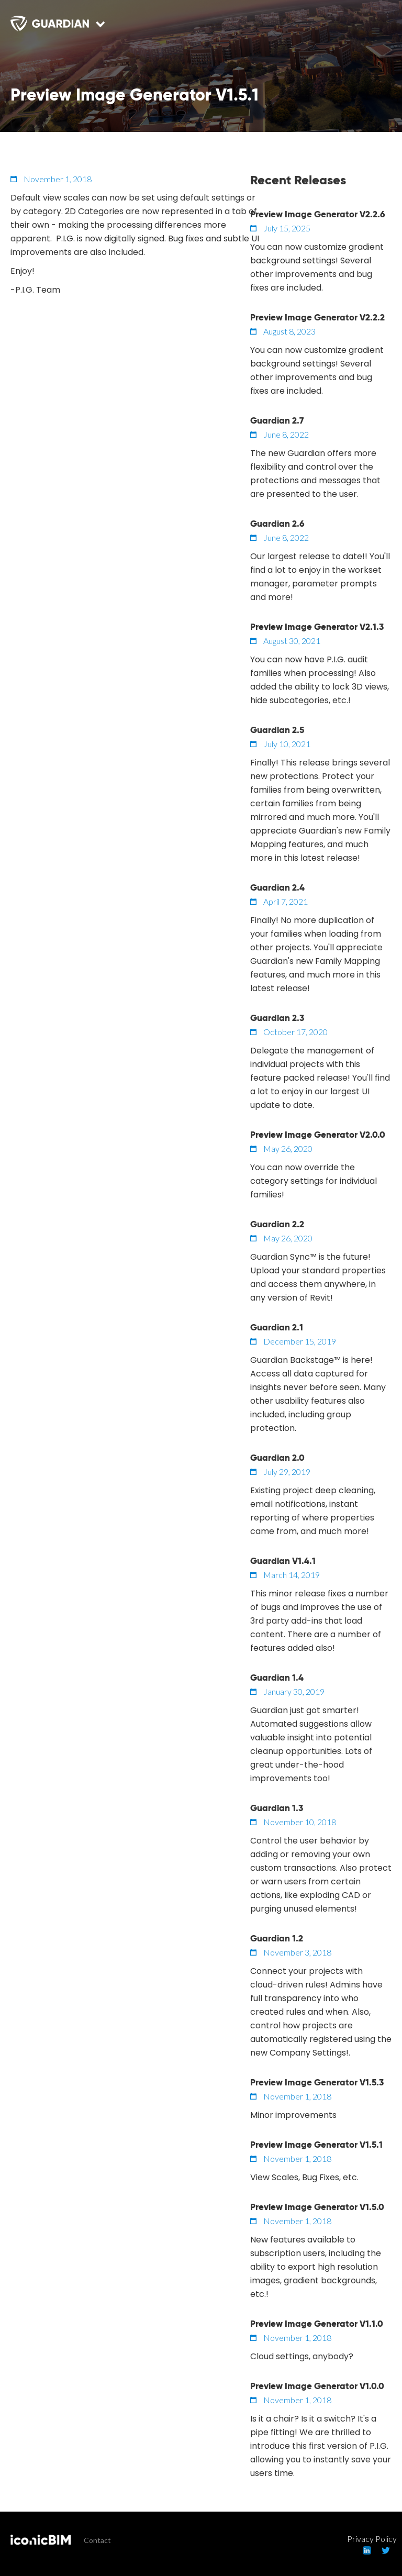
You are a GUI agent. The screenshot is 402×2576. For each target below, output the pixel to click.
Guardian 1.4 (277, 1677)
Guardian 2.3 (277, 1018)
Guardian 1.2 (276, 1938)
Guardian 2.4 (277, 887)
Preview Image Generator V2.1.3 (317, 626)
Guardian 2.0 (277, 1457)
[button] (376, 31)
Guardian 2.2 (277, 1224)
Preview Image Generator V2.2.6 (317, 214)
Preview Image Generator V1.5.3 (317, 2082)
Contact (97, 2540)
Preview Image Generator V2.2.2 (317, 317)
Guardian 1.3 (276, 1808)
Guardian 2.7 (277, 420)
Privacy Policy (372, 2539)
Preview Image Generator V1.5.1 (316, 2144)
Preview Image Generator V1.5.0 (317, 2207)
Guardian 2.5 (277, 730)
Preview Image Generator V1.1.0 (316, 2323)
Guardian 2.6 (277, 523)
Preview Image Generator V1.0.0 (317, 2386)
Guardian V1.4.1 (283, 1561)
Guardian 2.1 (276, 1327)
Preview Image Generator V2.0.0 (317, 1134)
